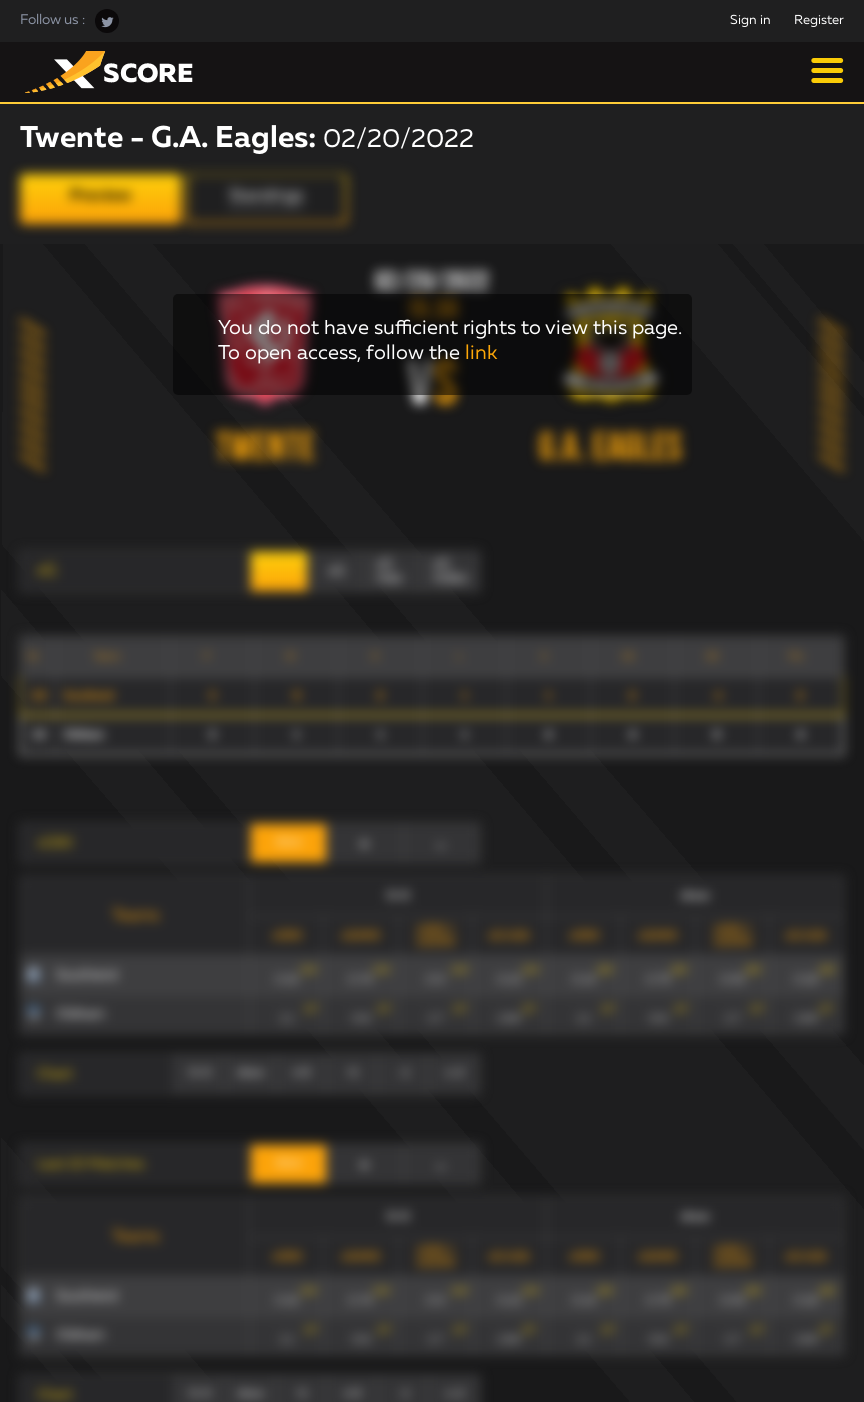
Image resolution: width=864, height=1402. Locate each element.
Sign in (750, 20)
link (481, 353)
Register (819, 20)
